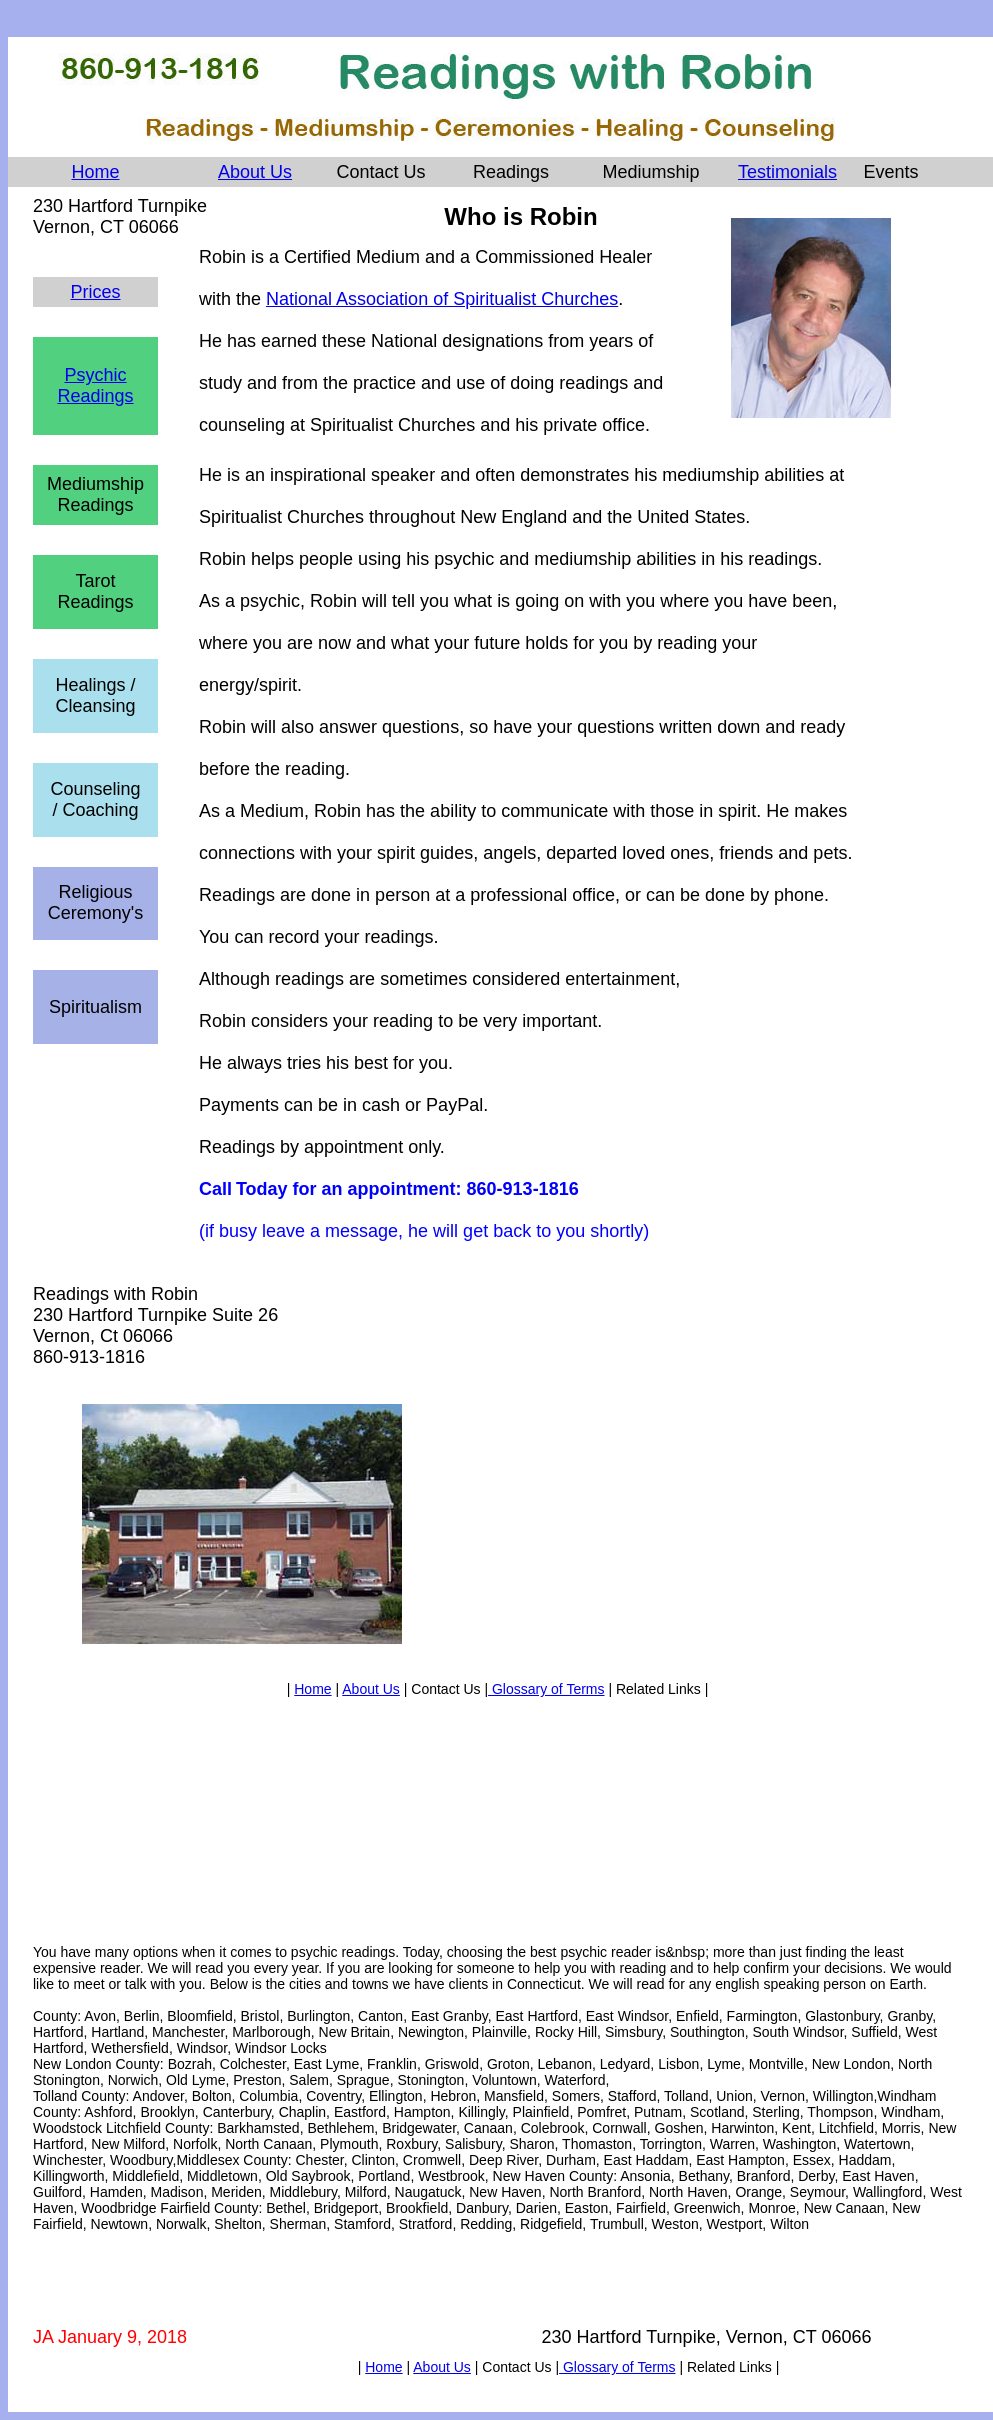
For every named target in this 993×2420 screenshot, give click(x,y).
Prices (95, 292)
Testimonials (787, 172)
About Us (255, 172)
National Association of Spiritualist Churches (442, 299)
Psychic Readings (95, 385)
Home (95, 172)
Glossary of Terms (546, 1689)
